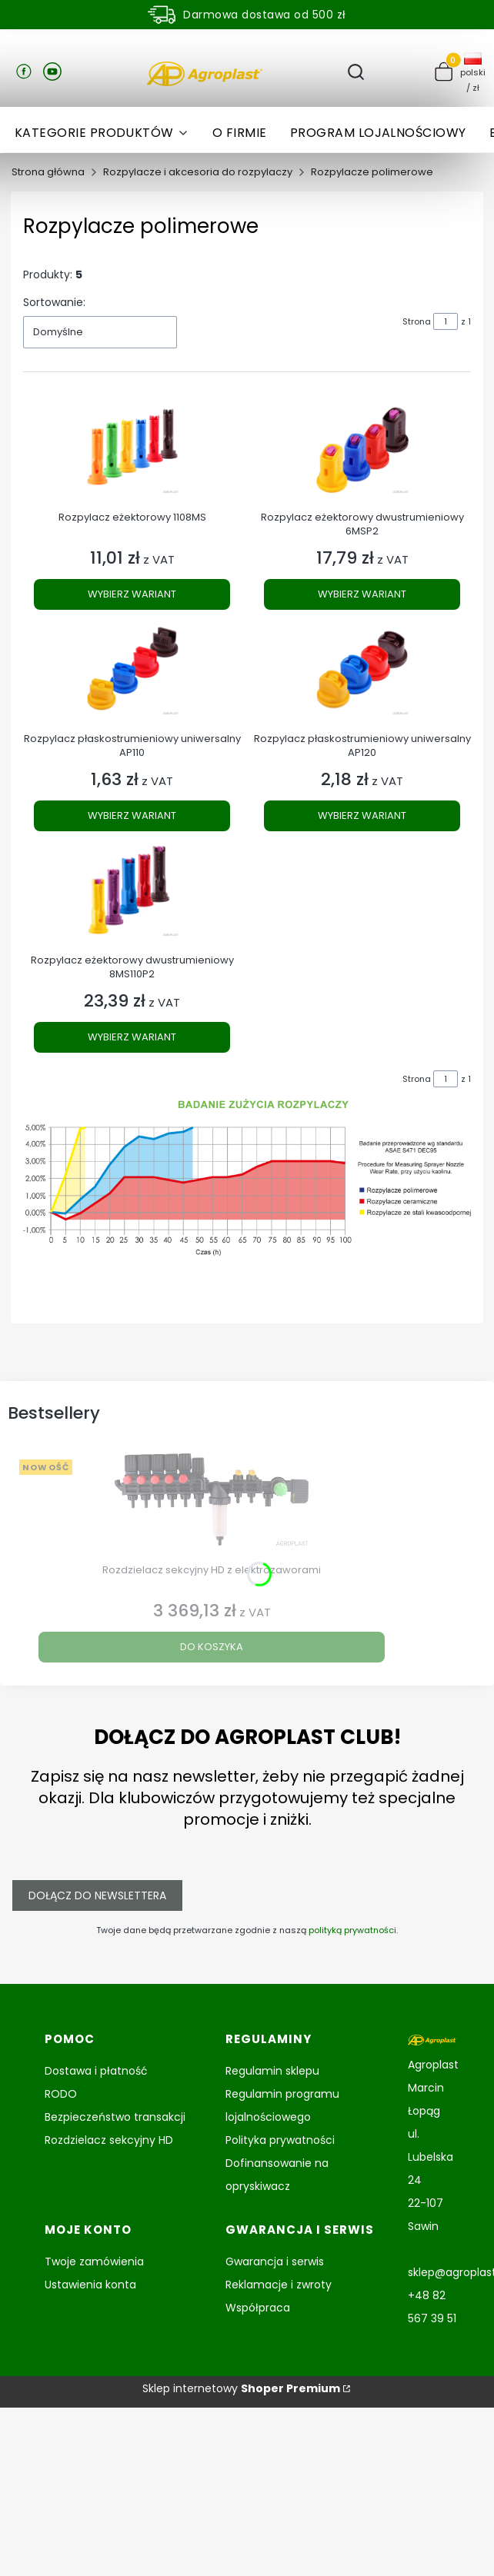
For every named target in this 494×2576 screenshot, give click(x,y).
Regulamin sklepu (272, 2070)
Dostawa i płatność (96, 2070)
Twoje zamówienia (94, 2261)
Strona (416, 321)
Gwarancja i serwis (274, 2261)
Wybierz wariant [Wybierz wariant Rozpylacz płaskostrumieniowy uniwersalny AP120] (362, 815)
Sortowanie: (54, 302)
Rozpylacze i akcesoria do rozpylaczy (197, 172)
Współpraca (257, 2307)
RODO (61, 2094)
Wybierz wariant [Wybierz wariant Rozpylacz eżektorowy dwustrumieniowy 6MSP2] (362, 594)
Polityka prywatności (280, 2140)
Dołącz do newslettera (97, 1895)
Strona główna (48, 172)
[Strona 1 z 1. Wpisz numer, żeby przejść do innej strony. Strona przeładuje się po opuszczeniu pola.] (445, 321)
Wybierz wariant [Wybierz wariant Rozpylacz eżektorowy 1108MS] (132, 594)
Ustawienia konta (90, 2284)
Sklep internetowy (241, 2388)
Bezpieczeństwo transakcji (115, 2117)
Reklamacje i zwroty (278, 2284)
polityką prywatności (352, 1930)
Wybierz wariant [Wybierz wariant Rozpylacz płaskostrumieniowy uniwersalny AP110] (132, 815)
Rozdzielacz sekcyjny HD (109, 2140)
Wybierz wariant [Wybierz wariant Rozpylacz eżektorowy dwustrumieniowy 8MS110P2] (132, 1037)
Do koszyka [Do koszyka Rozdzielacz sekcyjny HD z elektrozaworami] (211, 1646)
